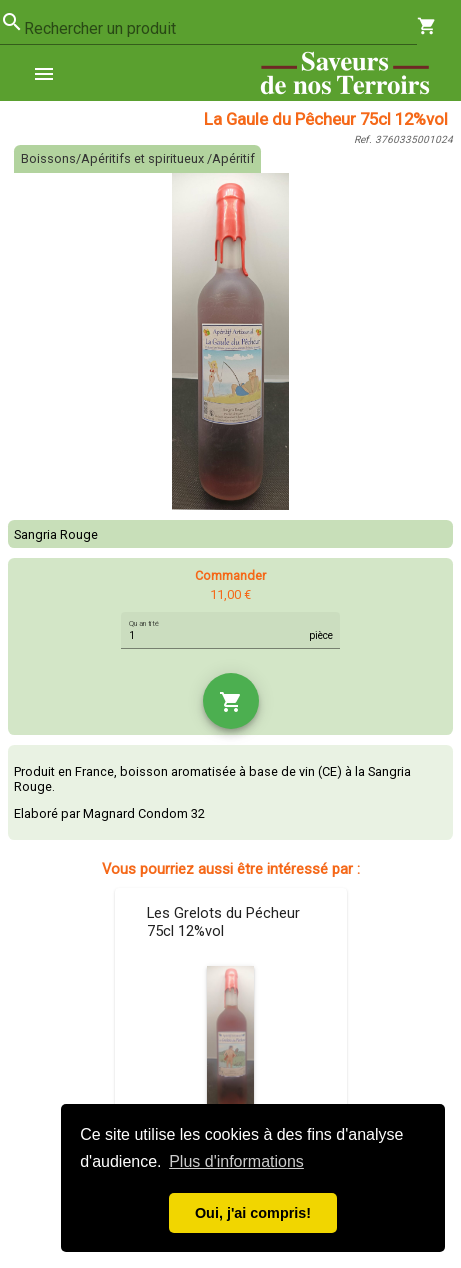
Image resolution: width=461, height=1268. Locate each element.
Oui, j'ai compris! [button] (253, 1213)
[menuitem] (52, 73)
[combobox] (220, 29)
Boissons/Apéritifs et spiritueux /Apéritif (138, 158)
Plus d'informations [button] (236, 1161)
